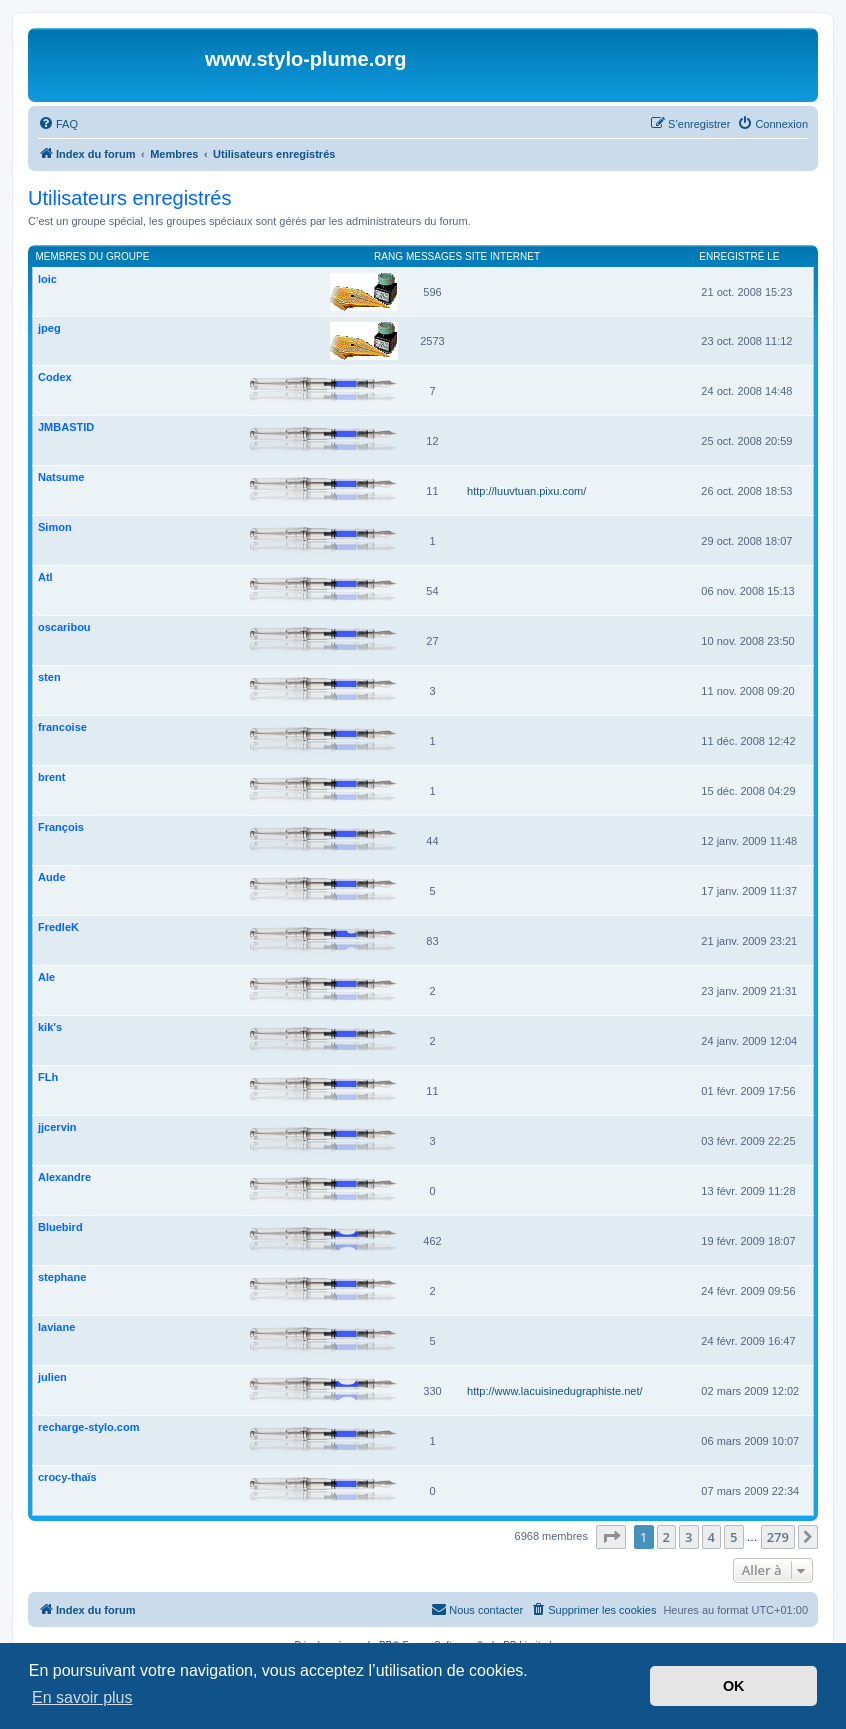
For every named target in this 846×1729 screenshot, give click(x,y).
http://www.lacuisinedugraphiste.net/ (555, 1391)
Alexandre (64, 1177)
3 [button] (688, 1537)
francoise (62, 727)
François (61, 827)
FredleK (58, 927)
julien (52, 1377)
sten (49, 677)
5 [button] (733, 1537)
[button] (611, 1537)
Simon (55, 527)
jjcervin (57, 1127)
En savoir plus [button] (82, 1697)
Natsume (61, 477)
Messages (434, 256)
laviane (56, 1327)
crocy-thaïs (67, 1477)
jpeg (49, 328)
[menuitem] (58, 124)
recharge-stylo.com (88, 1427)
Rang (388, 256)
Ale (46, 977)
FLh (48, 1077)
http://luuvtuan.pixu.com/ (526, 491)
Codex (55, 377)
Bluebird (60, 1227)
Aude (52, 877)
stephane (62, 1277)
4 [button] (711, 1537)
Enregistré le (739, 256)
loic (47, 279)
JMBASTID (66, 427)
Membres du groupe (93, 256)
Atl (45, 577)
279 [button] (778, 1537)
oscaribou (64, 627)
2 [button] (666, 1537)
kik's (50, 1027)
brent (52, 777)
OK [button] (734, 1686)
